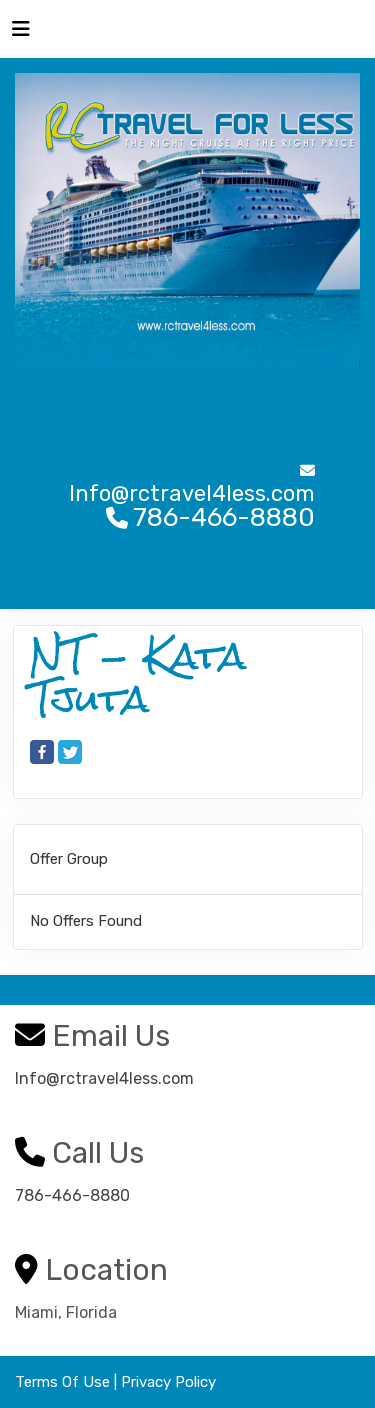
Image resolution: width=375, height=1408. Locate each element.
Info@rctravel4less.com (104, 1078)
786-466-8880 (72, 1195)
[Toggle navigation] (21, 34)
